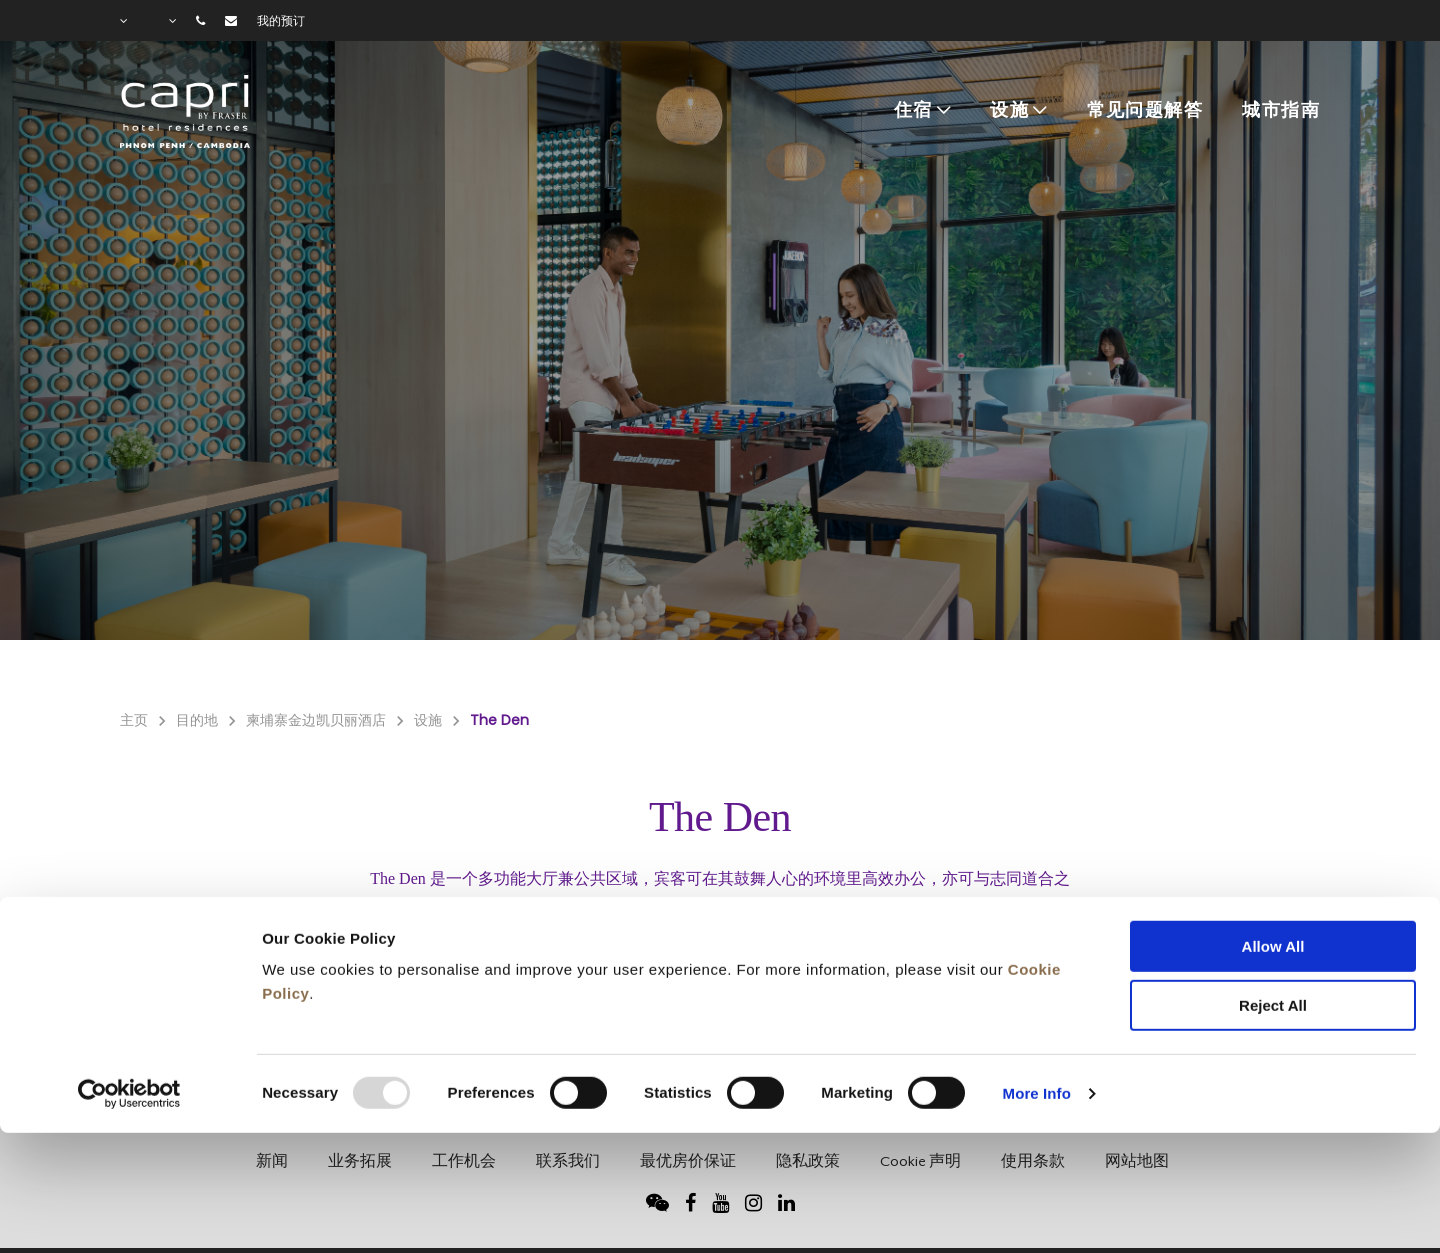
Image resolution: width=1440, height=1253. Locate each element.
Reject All (1273, 889)
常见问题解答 (1145, 111)
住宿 (913, 111)
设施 (1009, 111)
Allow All (1273, 830)
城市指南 (1281, 111)
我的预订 (281, 21)
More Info (1037, 977)
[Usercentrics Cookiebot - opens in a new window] (129, 978)
